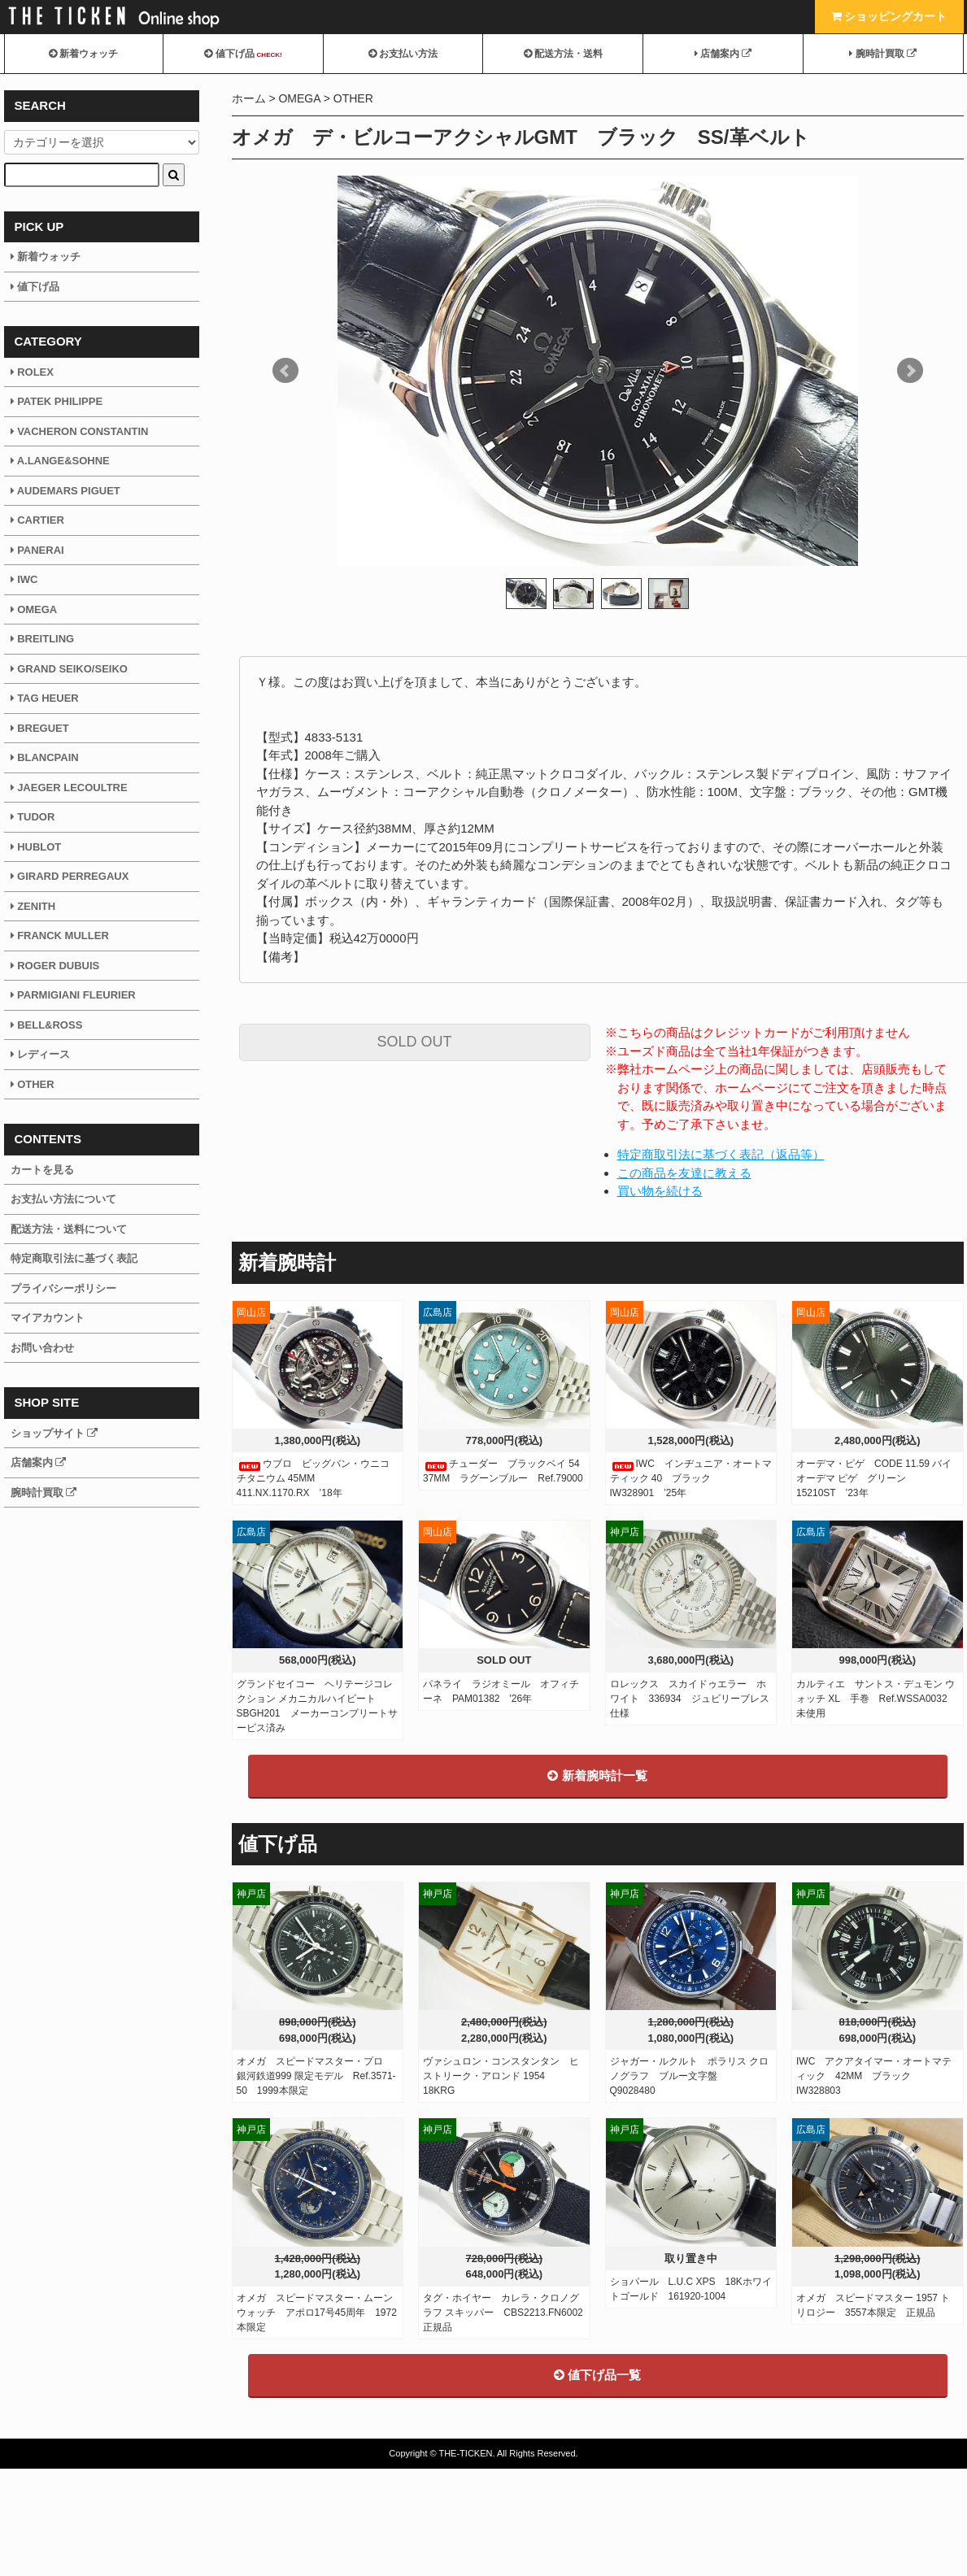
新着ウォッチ (83, 53)
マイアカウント (48, 1318)
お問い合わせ (42, 1348)
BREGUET (40, 728)
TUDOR (33, 817)
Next (910, 371)
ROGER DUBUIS (55, 965)
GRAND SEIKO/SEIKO (69, 669)
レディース (41, 1054)
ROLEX (32, 372)
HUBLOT (36, 847)
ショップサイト (54, 1433)
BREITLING (43, 639)
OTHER (353, 98)
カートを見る (42, 1170)
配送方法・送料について (69, 1229)
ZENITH (33, 906)
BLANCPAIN (45, 757)
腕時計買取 (883, 53)
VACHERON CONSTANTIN (80, 431)
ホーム (249, 98)
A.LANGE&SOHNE (60, 461)
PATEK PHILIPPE (57, 401)
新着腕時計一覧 (597, 1883)
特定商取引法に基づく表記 (74, 1258)
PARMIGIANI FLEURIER (73, 995)
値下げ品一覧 (597, 2482)
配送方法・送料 (563, 53)
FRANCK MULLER (60, 935)
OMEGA (299, 98)
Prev (285, 371)
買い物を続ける (660, 1191)
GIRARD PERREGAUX (70, 876)
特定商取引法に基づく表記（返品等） (721, 1154)
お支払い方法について (63, 1199)
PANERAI (37, 550)
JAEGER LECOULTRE (69, 787)
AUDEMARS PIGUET (65, 491)
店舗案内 (723, 53)
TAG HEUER (45, 698)
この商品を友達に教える (684, 1173)
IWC (24, 579)
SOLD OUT (414, 1041)
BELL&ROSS (47, 1025)
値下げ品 (242, 53)
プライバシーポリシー (63, 1288)
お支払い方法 (403, 53)
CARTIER (37, 520)
